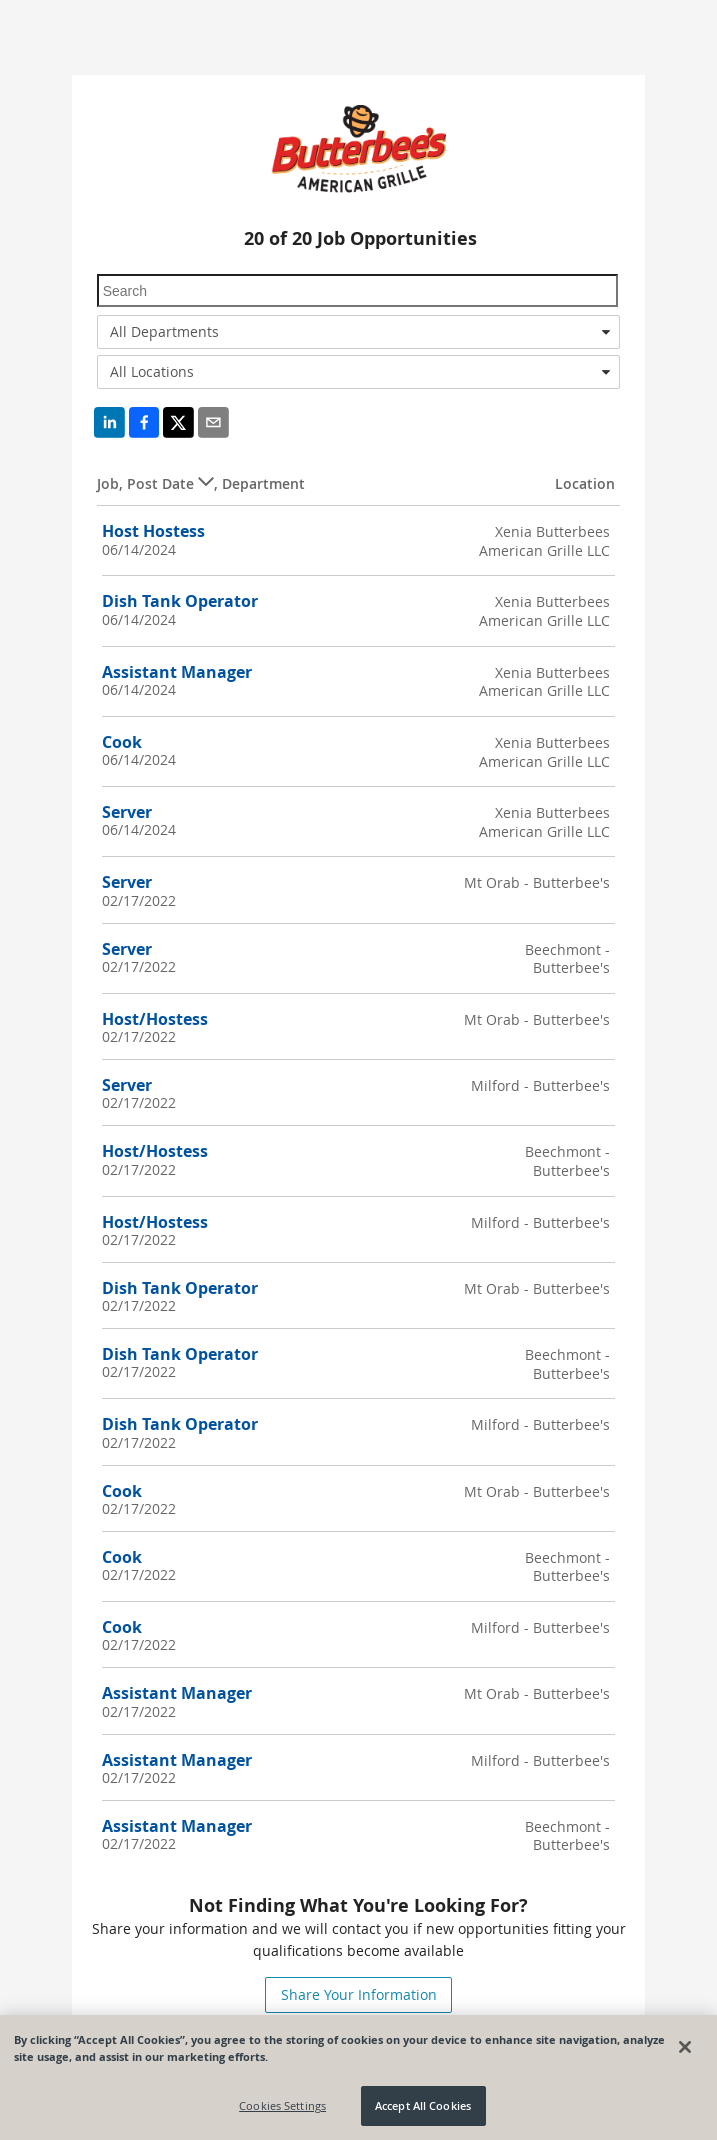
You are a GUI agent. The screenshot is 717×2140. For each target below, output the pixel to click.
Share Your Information (359, 1994)
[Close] (685, 2047)
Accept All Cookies (423, 2106)
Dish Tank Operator (180, 601)
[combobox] (359, 332)
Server (127, 812)
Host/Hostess (155, 1019)
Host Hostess (153, 531)
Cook (122, 742)
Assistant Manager (177, 672)
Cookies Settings (282, 2106)
